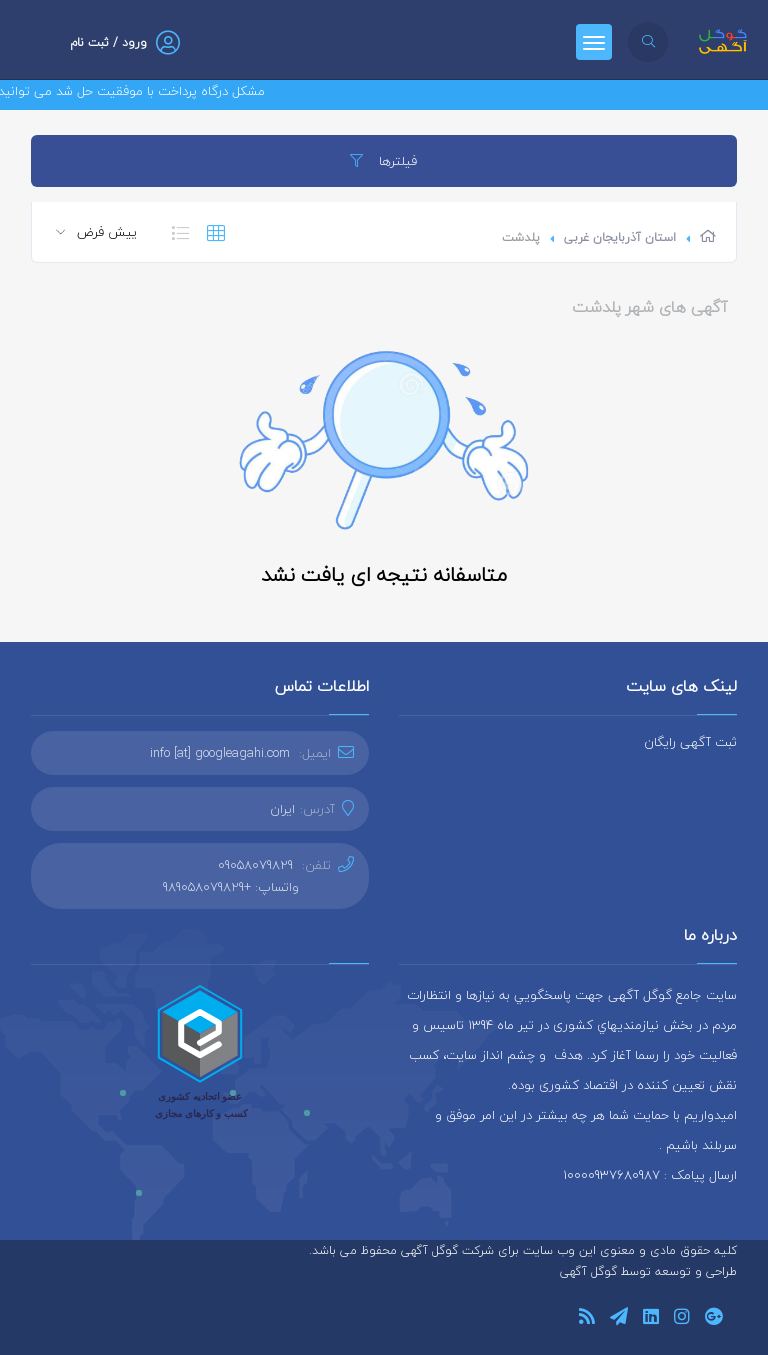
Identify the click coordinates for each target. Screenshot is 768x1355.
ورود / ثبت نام (108, 42)
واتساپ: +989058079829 (231, 887)
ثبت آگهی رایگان (690, 742)
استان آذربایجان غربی (620, 237)
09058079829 (255, 865)
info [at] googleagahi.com (220, 753)
